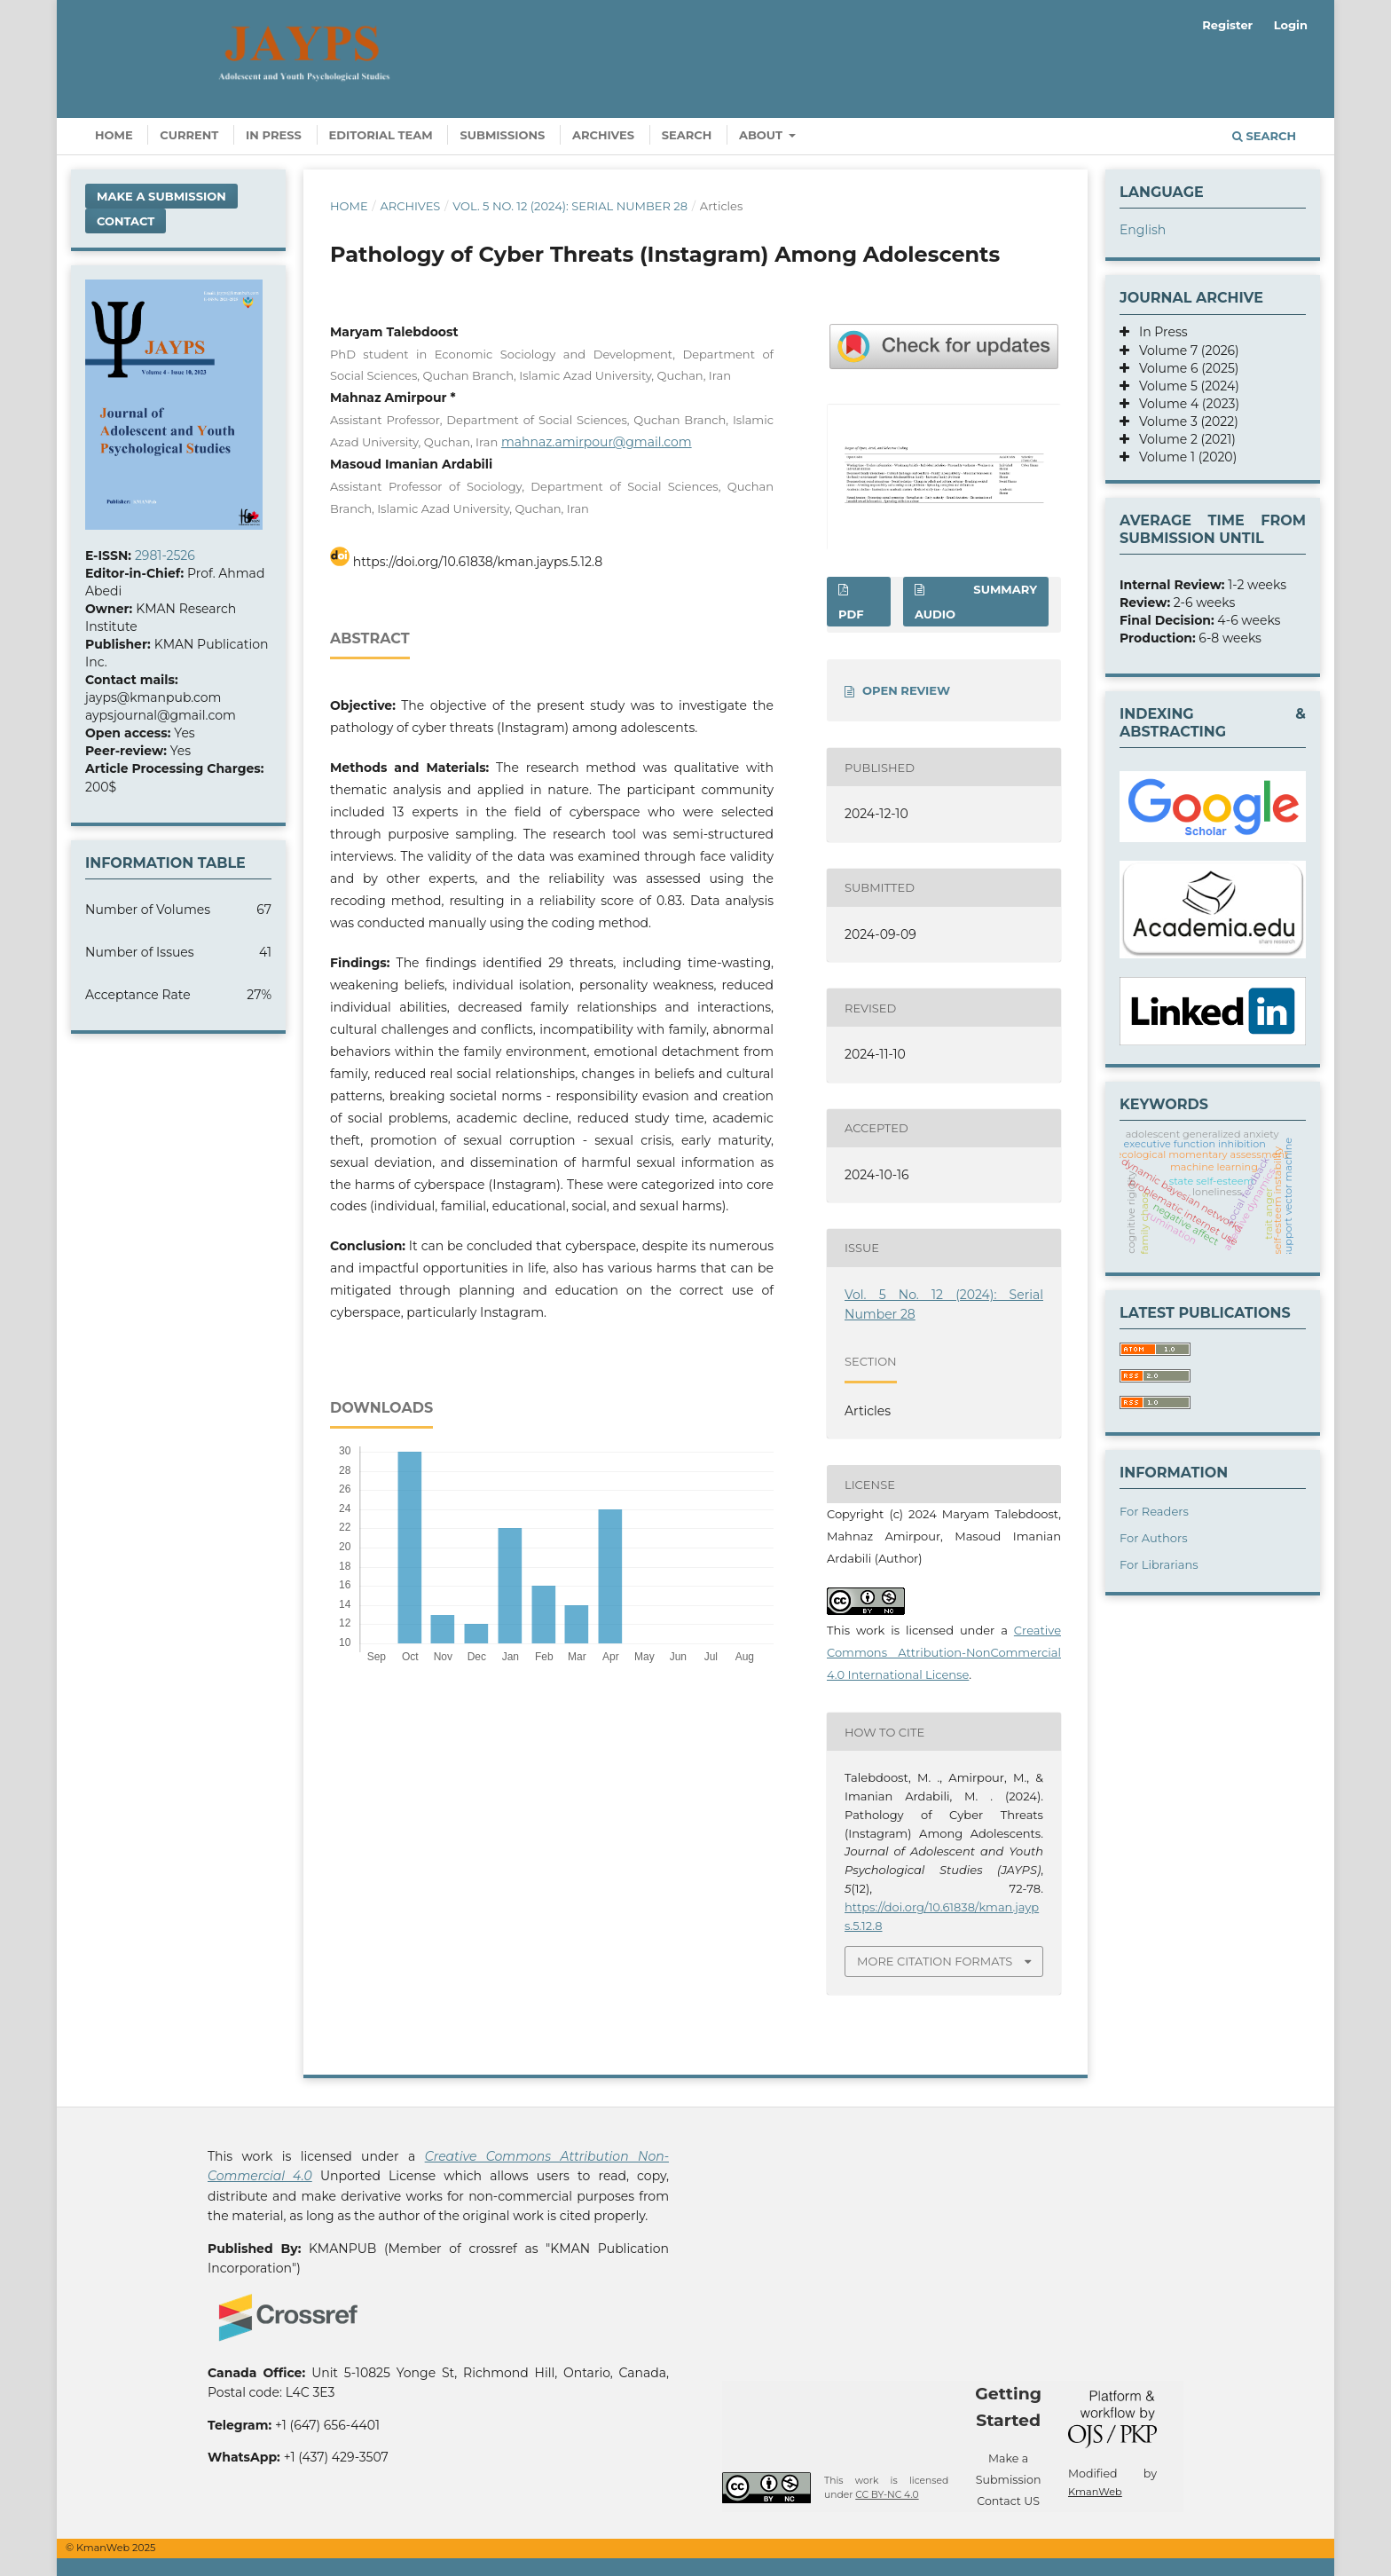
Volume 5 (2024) (1184, 386)
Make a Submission (161, 196)
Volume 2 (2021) (1182, 439)
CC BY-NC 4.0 (886, 2495)
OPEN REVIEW (906, 690)
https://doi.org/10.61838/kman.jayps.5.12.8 (477, 562)
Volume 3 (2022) (1183, 421)
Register (1227, 25)
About (762, 135)
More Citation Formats (934, 1961)
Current (189, 135)
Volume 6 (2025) (1183, 368)
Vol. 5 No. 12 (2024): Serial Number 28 (570, 206)
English (1143, 230)
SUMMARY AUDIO (976, 601)
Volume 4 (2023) (1184, 404)
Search (687, 135)
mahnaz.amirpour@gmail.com (596, 442)
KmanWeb (1095, 2491)
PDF (850, 614)
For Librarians (1159, 1564)
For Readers (1154, 1511)
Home (114, 135)
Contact (125, 221)
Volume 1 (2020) (1183, 457)
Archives (603, 135)
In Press (274, 135)
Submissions (502, 135)
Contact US (1008, 2501)
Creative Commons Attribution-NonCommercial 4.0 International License (944, 1652)
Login (1291, 25)
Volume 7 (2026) (1184, 350)
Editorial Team (381, 135)
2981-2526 (165, 555)
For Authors (1154, 1538)
